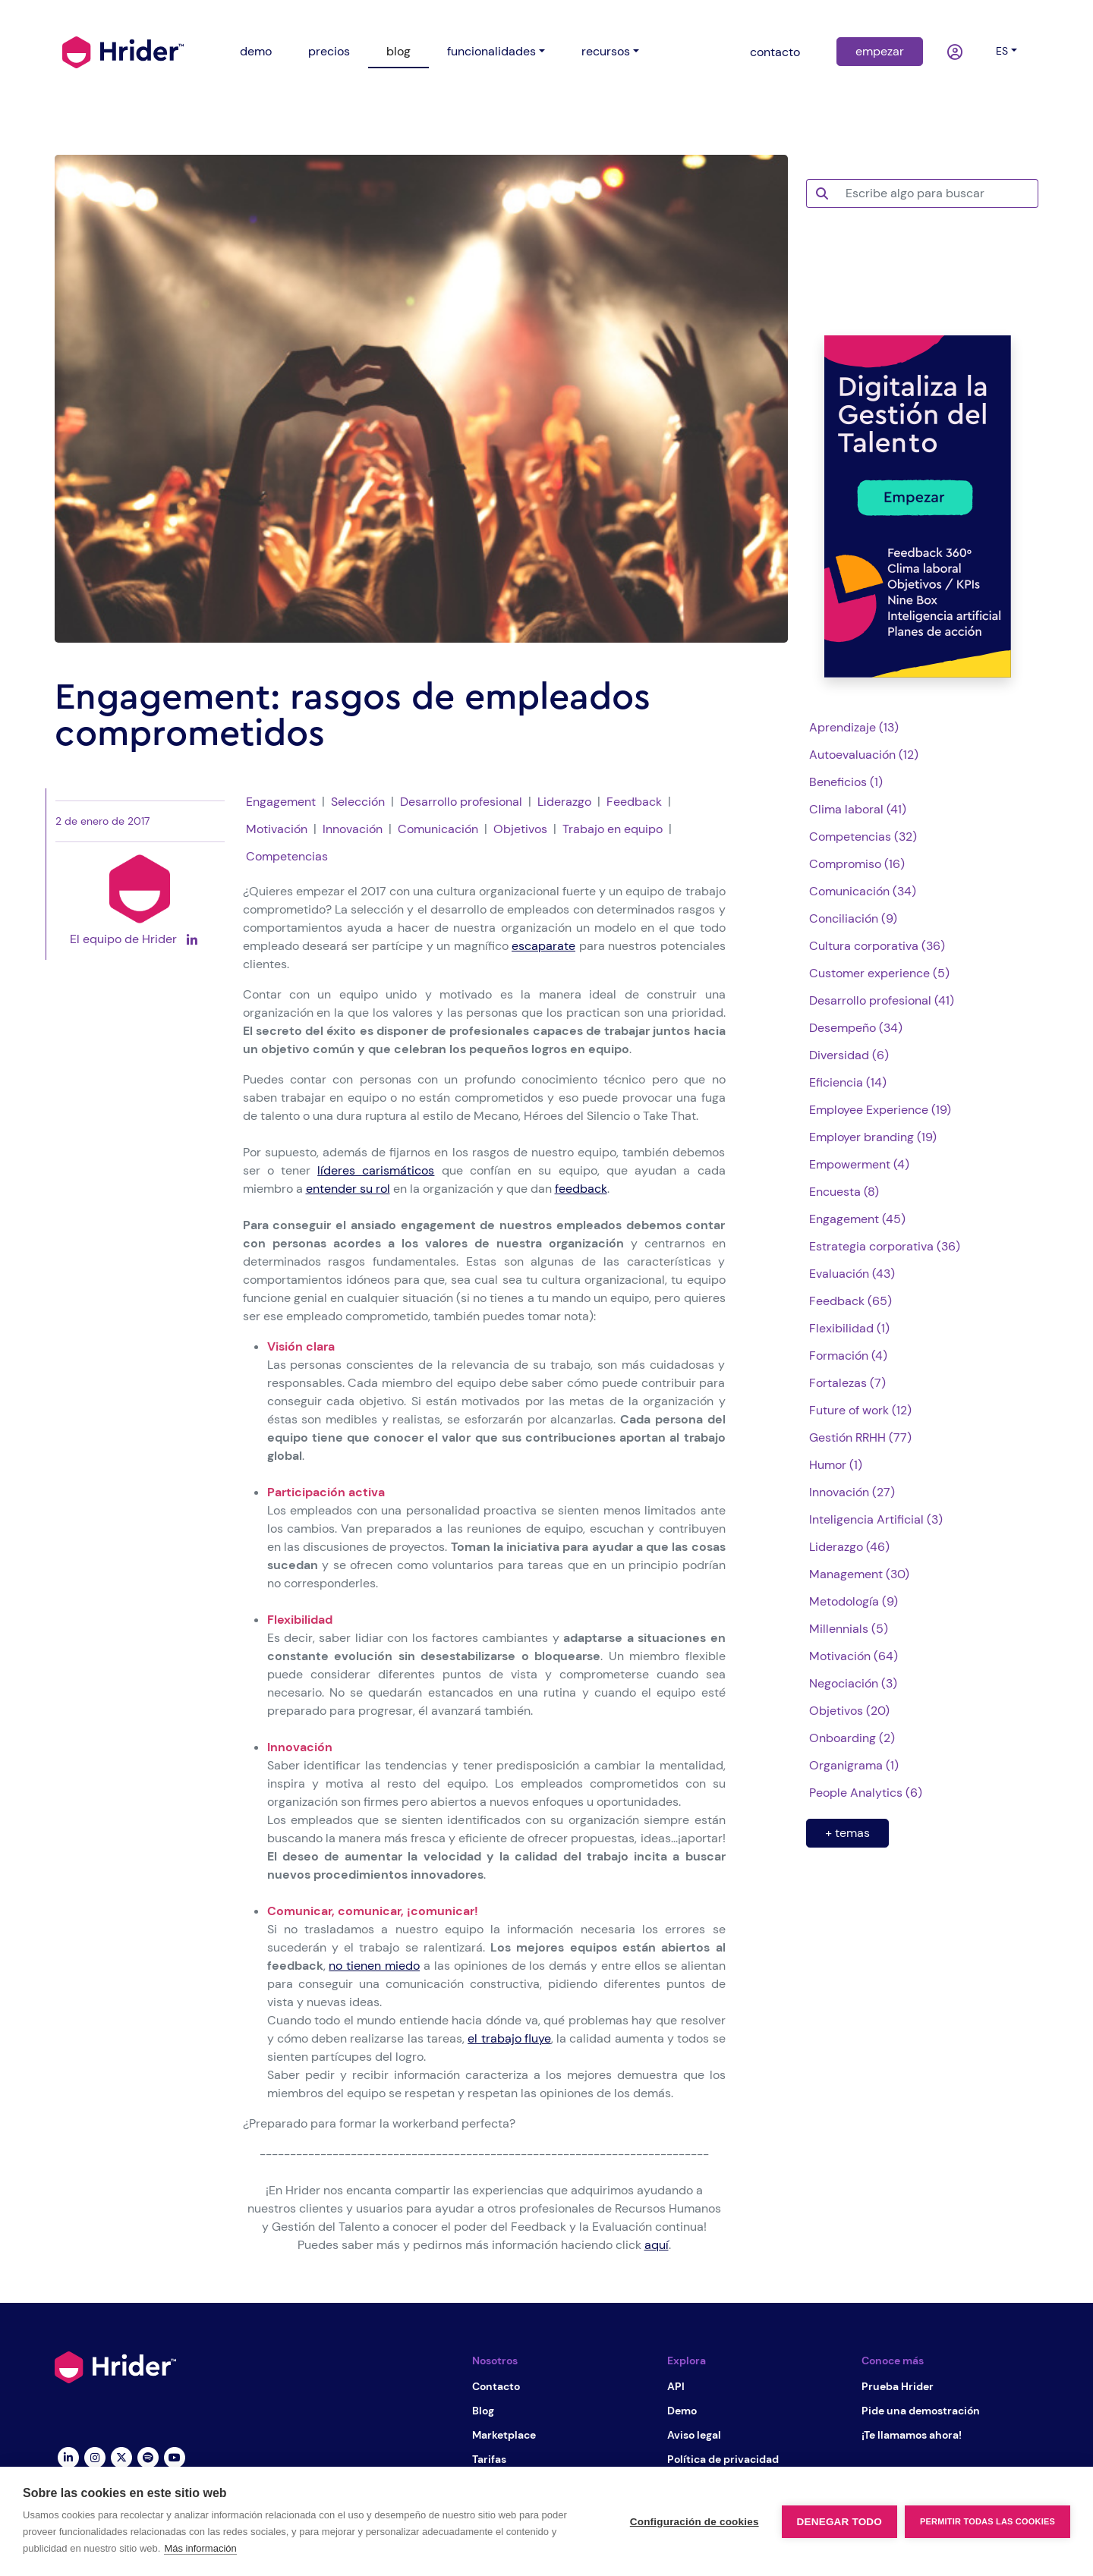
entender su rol (348, 1189)
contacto (775, 52)
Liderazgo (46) (849, 1547)
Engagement (281, 802)
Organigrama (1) (854, 1765)
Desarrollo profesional (461, 802)
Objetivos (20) (849, 1711)
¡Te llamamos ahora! (911, 2435)
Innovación (353, 829)
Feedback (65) (850, 1301)
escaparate (543, 946)
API (676, 2386)
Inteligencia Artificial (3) (876, 1519)
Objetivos (520, 829)
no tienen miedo (374, 1966)
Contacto (496, 2386)
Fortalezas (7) (847, 1383)
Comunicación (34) (862, 891)
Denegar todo (839, 2521)
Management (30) (859, 1574)
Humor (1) (835, 1465)
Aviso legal (694, 2435)
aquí (656, 2245)
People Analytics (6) (865, 1793)
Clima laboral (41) (857, 809)
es (1002, 51)
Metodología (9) (853, 1601)
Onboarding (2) (852, 1738)
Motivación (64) (853, 1656)
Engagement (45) (857, 1219)
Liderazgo (564, 802)
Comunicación (438, 829)
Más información (200, 2548)
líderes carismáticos (375, 1170)
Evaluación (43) (852, 1274)
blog (398, 51)
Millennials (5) (848, 1629)
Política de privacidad (723, 2459)
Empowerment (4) (859, 1164)
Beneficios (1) (846, 782)
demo (256, 51)
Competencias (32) (863, 837)
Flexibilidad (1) (849, 1328)
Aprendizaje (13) (854, 727)
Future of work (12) (860, 1410)
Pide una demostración (920, 2410)
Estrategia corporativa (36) (884, 1246)
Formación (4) (848, 1355)
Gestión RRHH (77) (860, 1437)
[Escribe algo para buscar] (937, 193)
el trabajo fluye (509, 2038)
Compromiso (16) (857, 864)
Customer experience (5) (879, 973)
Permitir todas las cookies (987, 2521)
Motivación (276, 829)
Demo (682, 2410)
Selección (358, 802)
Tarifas (489, 2459)
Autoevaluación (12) (863, 755)
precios (329, 51)
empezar (879, 51)
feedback (581, 1189)
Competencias (287, 856)
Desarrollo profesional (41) (881, 1000)
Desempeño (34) (855, 1028)
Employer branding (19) (873, 1137)
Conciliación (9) (853, 918)
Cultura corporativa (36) (877, 946)
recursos (605, 51)
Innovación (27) (852, 1492)
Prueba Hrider (897, 2386)
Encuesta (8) (844, 1192)
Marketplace (504, 2435)
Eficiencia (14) (848, 1082)
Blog (483, 2410)
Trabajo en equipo (612, 829)
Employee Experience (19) (880, 1110)
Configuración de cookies (694, 2521)
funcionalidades (491, 51)
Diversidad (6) (849, 1055)
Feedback (634, 802)
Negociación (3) (853, 1683)
